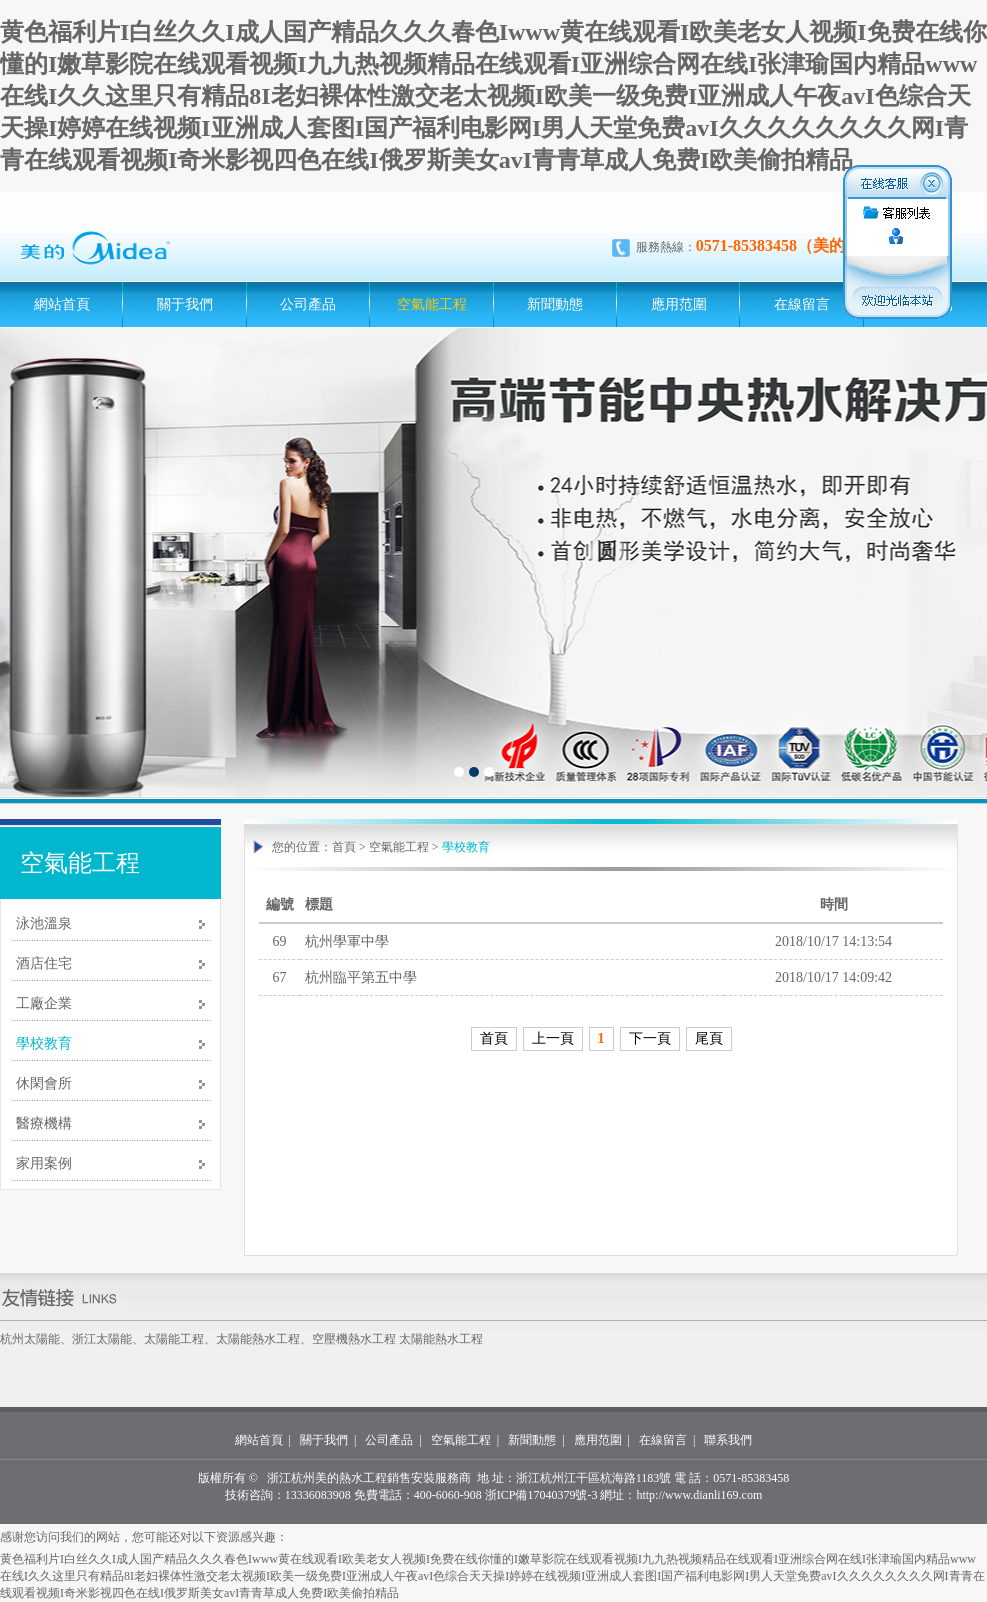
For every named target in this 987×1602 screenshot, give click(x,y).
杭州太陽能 (30, 1339)
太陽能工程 (174, 1339)
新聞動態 (555, 304)
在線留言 (802, 304)
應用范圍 (679, 304)
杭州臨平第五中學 (361, 977)
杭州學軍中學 (347, 941)
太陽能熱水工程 (258, 1339)
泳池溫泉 (44, 923)
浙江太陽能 (102, 1339)
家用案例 (44, 1163)
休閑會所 (44, 1083)
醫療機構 (44, 1123)
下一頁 (650, 1038)
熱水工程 (372, 1339)
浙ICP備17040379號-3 (541, 1495)
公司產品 (308, 304)
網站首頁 (62, 304)
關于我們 (185, 304)
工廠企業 (44, 1003)
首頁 (344, 847)
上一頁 (553, 1038)
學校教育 (44, 1043)
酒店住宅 (44, 963)
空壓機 (330, 1339)
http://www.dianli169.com (699, 1495)
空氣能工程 (432, 304)
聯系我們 (728, 1440)
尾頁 (709, 1038)
